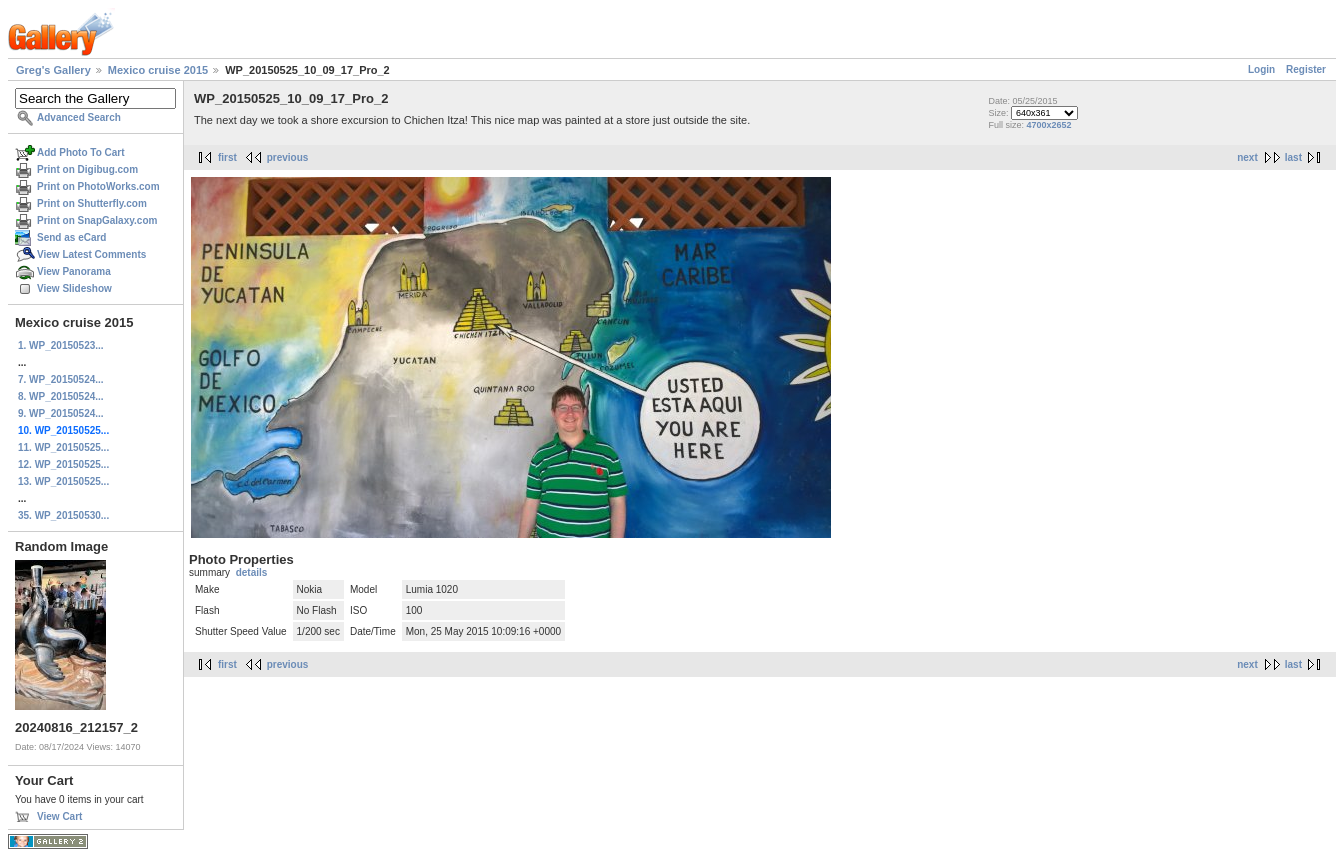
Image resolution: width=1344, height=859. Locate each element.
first (227, 157)
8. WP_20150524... (61, 396)
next (1247, 157)
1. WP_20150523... (61, 345)
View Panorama (74, 271)
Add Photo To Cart (81, 152)
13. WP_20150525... (63, 481)
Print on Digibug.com (87, 169)
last (1293, 157)
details (252, 572)
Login (1261, 69)
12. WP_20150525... (63, 464)
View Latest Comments (91, 254)
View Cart (59, 816)
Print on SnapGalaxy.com (97, 220)
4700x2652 (1048, 125)
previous (288, 157)
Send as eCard (71, 237)
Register (1306, 69)
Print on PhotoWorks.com (98, 186)
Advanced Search (79, 117)
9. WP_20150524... (61, 413)
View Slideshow (74, 288)
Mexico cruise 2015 (158, 70)
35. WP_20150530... (63, 515)
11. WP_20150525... (63, 447)
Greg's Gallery (53, 70)
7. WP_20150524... (61, 379)
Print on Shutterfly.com (92, 203)
